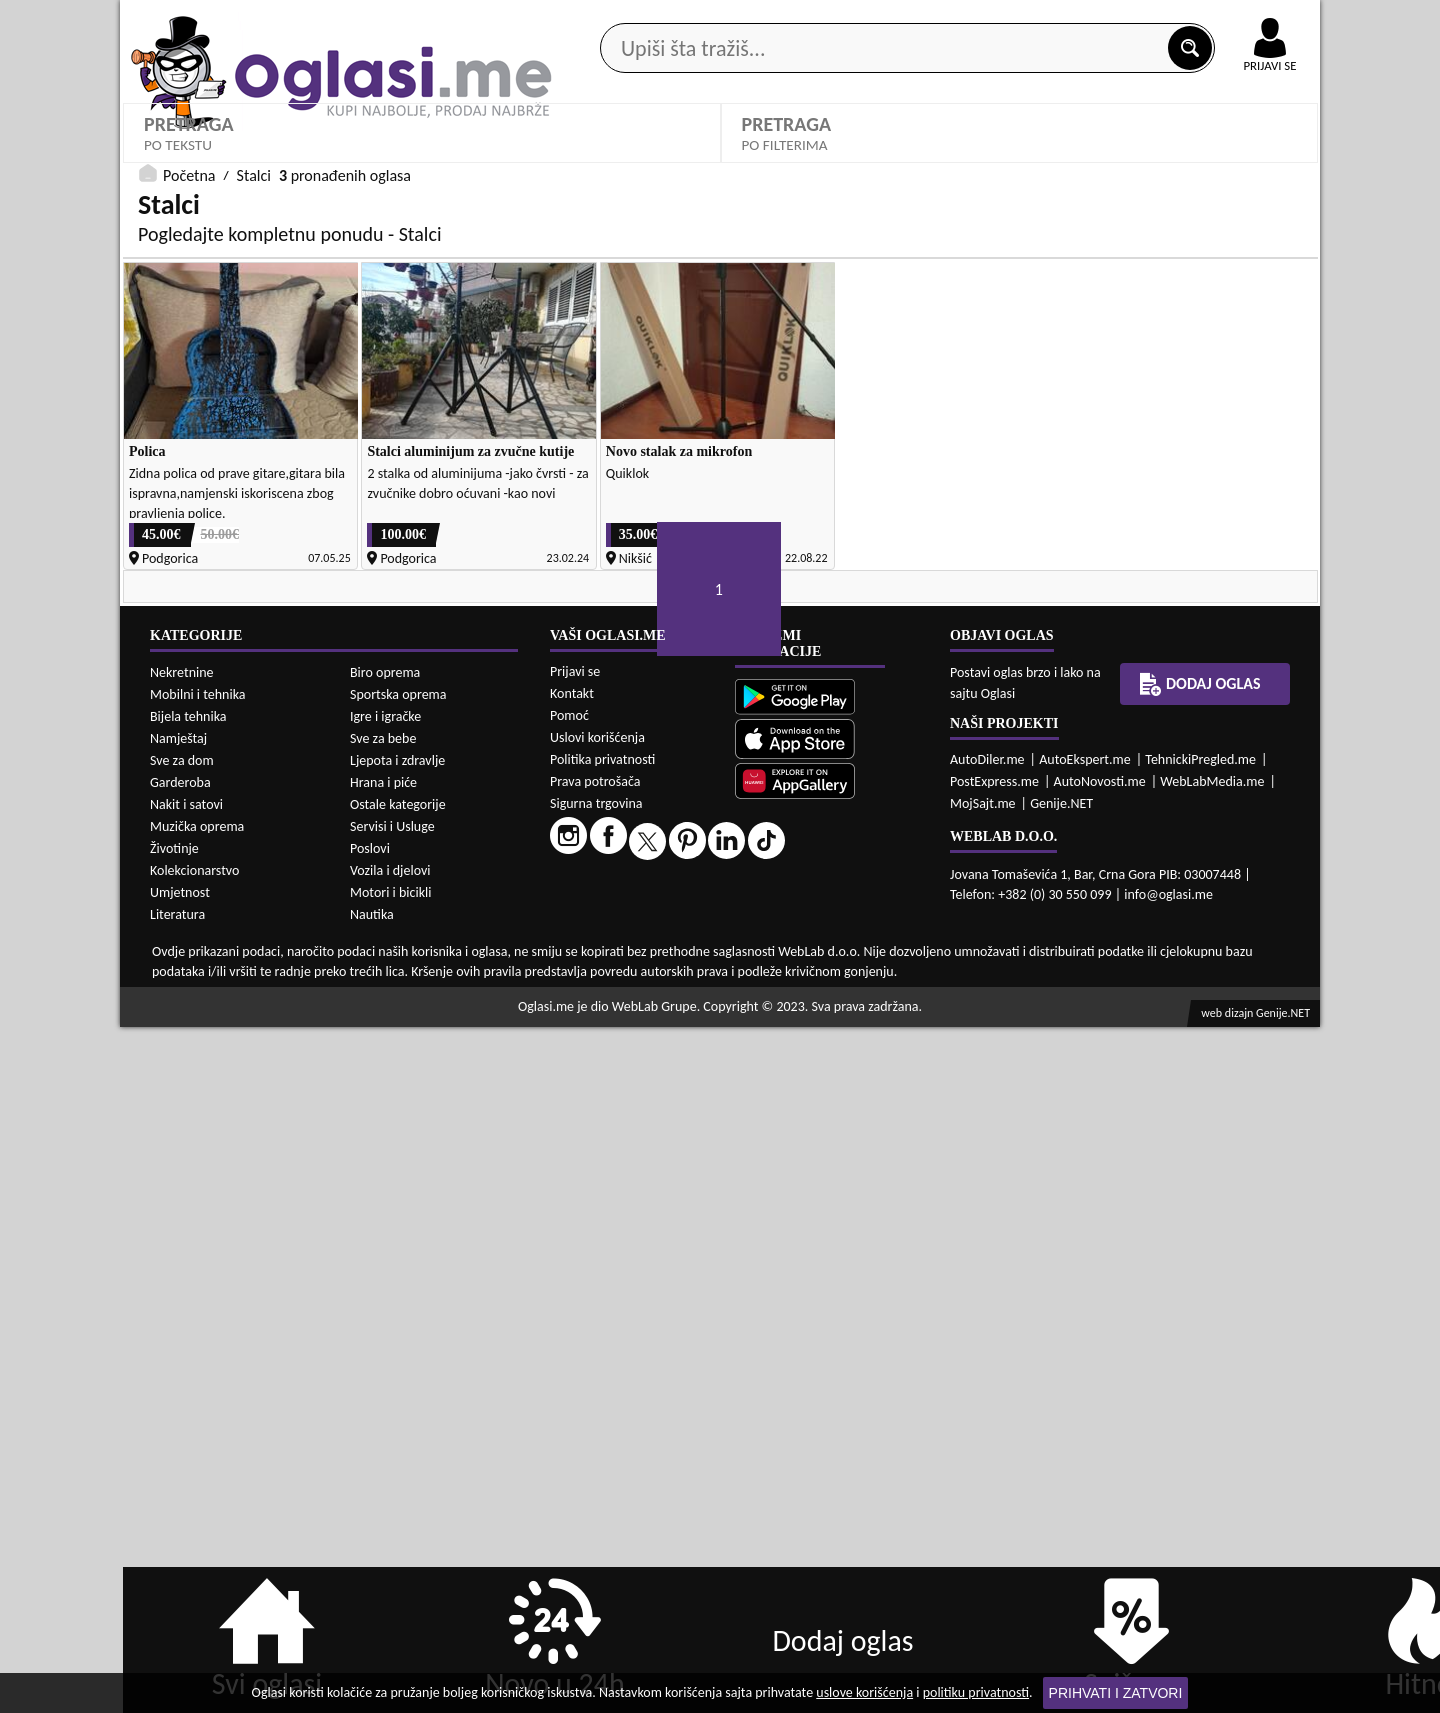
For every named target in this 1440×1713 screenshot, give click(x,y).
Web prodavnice (419, 158)
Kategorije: (177, 485)
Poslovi (370, 1534)
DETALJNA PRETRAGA (422, 644)
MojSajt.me (983, 1489)
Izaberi (778, 516)
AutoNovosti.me (1100, 1467)
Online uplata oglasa (1229, 20)
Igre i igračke (385, 1402)
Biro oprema (385, 1358)
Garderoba (180, 1468)
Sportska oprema (398, 1380)
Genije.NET (1061, 1489)
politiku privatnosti (976, 1692)
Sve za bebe (383, 1424)
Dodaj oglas (1258, 158)
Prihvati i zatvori (1116, 1693)
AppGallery (862, 20)
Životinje (174, 1534)
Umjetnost (180, 1578)
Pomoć (569, 1401)
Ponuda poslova (1108, 158)
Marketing (980, 20)
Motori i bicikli (390, 1578)
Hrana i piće (383, 1468)
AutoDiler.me (987, 1445)
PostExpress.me (994, 1467)
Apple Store (737, 18)
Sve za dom (182, 1446)
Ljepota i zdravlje (397, 1446)
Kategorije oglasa (249, 158)
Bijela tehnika (188, 1402)
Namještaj (178, 1424)
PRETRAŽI (1020, 644)
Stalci (171, 515)
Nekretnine (182, 1358)
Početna (189, 684)
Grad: (159, 554)
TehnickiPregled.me (1200, 1445)
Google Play (610, 18)
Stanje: (769, 485)
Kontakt (1088, 18)
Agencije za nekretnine (766, 158)
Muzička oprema (197, 1512)
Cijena (1070, 485)
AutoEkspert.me (1085, 1445)
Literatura (177, 1600)
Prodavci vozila (579, 158)
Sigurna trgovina (596, 1489)
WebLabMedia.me (1212, 1467)
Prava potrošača (595, 1467)
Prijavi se (575, 1357)
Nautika (372, 1600)
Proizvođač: (483, 485)
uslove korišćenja (864, 1692)
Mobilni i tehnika (198, 1380)
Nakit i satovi (186, 1490)
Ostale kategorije (398, 1490)
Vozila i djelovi (390, 1556)
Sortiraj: (470, 554)
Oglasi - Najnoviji (515, 584)
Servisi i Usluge (392, 1512)
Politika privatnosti (602, 1445)
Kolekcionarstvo (194, 1556)
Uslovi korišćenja (597, 1423)
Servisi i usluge (949, 158)
